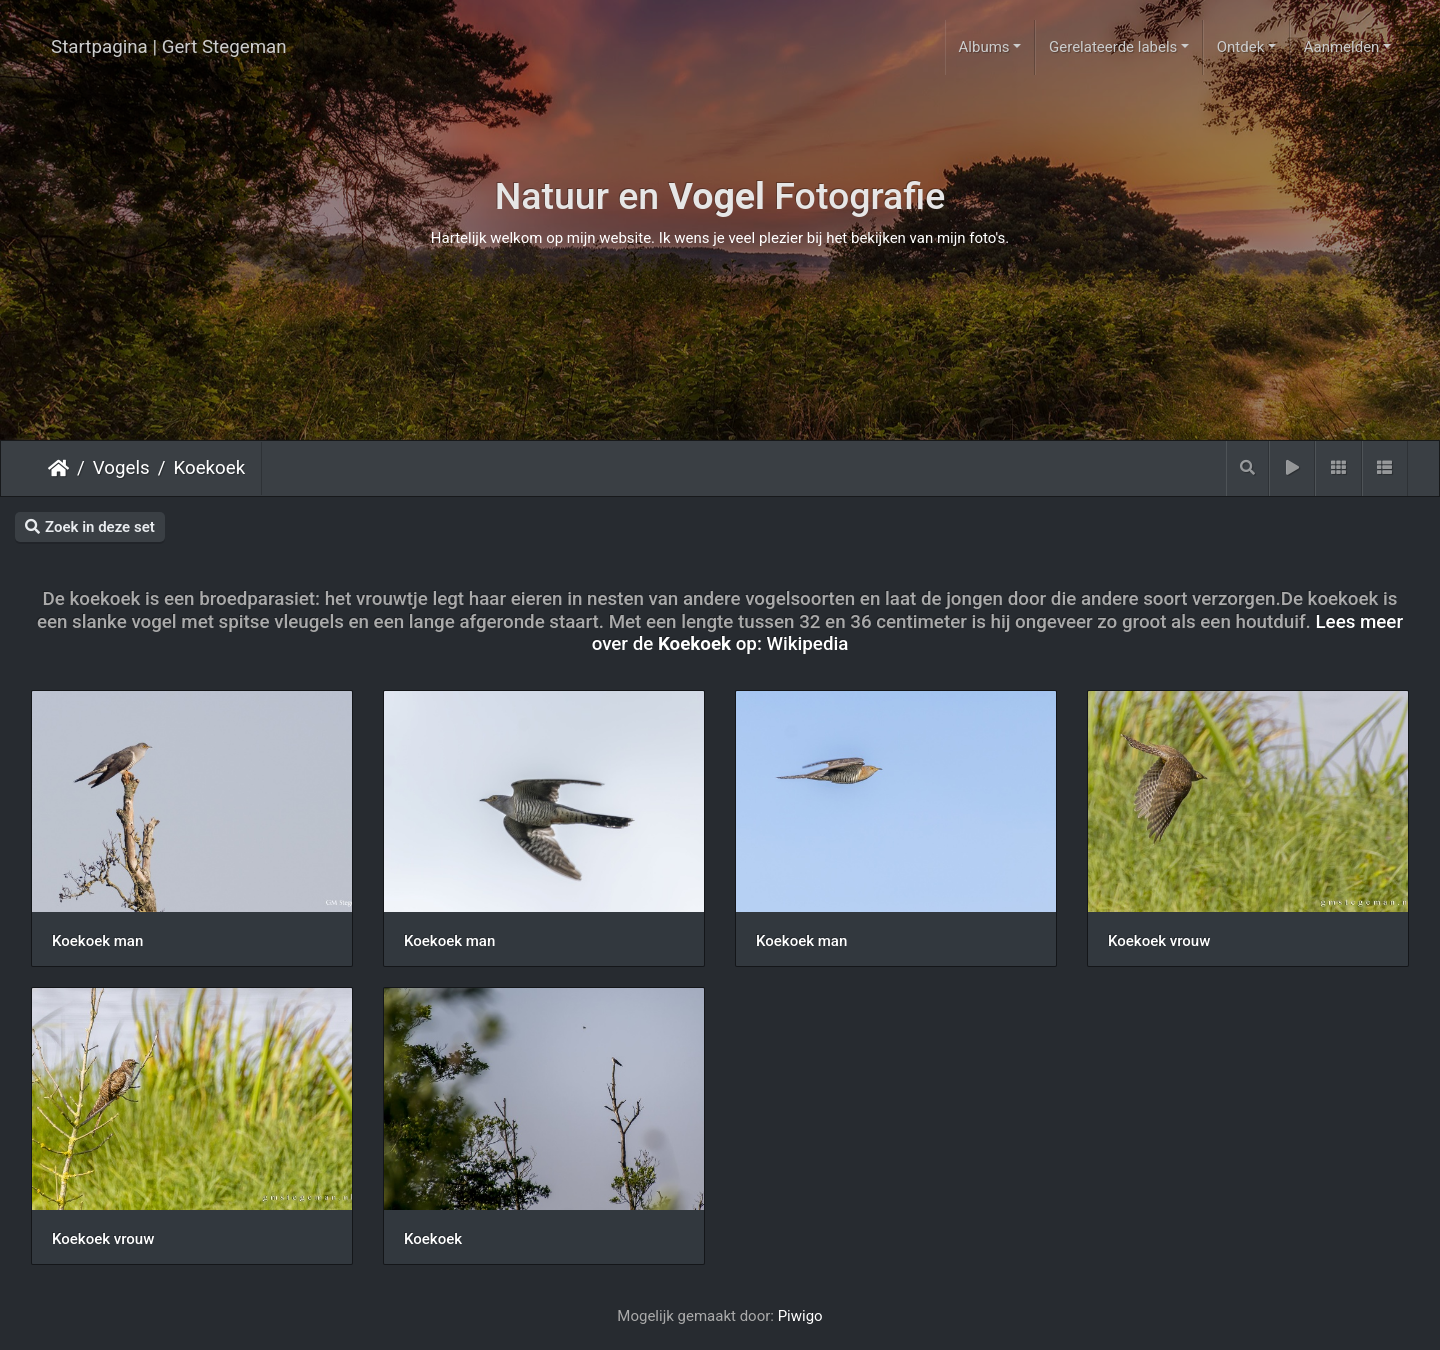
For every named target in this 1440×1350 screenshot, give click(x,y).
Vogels (121, 468)
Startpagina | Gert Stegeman (169, 47)
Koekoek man (97, 941)
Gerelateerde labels (1113, 47)
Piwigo (800, 1316)
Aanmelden (1342, 47)
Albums (984, 47)
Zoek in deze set (90, 527)
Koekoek (209, 468)
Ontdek (1241, 47)
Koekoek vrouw (1159, 941)
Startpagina (58, 468)
